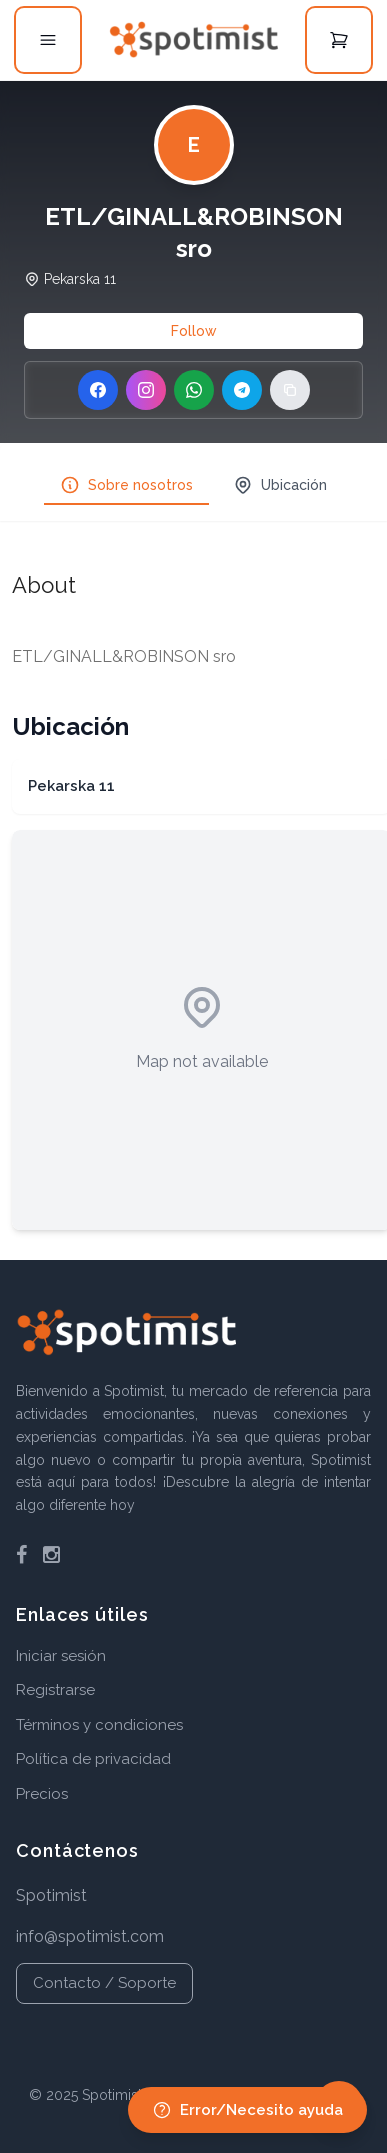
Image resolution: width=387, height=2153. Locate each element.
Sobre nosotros (126, 485)
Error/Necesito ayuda (247, 2110)
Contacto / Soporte (104, 1983)
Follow (194, 331)
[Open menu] (48, 40)
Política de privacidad (93, 1759)
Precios (42, 1794)
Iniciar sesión (61, 1656)
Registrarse (55, 1690)
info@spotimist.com (90, 1936)
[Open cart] (339, 40)
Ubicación (280, 485)
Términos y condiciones (99, 1725)
